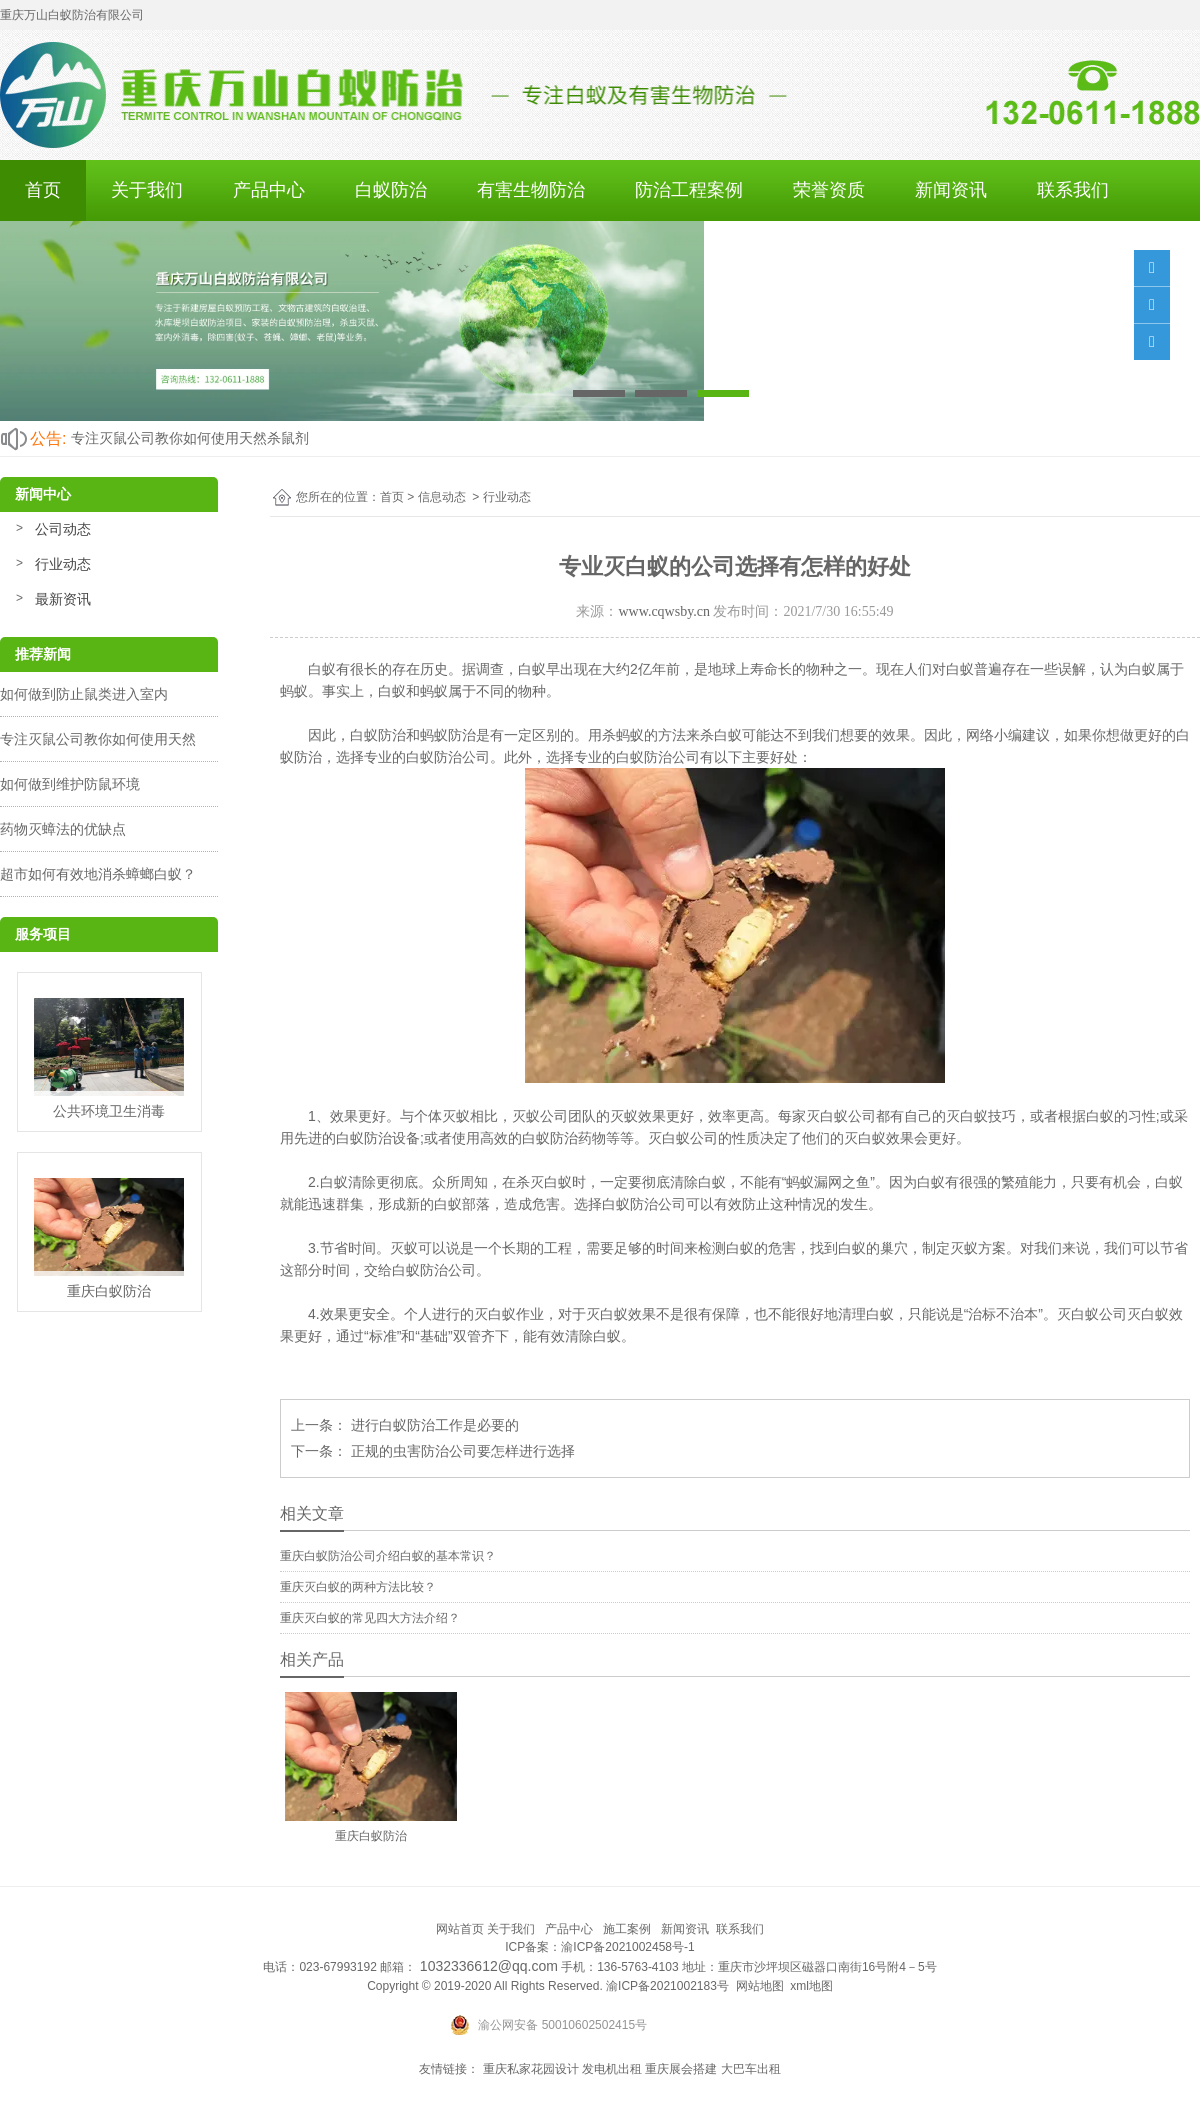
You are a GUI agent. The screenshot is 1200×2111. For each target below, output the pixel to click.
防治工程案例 (689, 190)
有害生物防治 (531, 190)
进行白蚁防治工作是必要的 (433, 1425)
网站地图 (760, 1986)
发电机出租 (612, 2069)
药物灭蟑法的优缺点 (63, 829)
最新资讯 (63, 599)
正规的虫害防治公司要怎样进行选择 (461, 1451)
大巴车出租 (751, 2069)
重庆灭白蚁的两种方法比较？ (358, 1587)
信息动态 (442, 497)
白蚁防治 (391, 190)
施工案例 (627, 1929)
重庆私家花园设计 (531, 2069)
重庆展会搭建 (681, 2069)
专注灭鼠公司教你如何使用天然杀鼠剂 (190, 438)
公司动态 (63, 529)
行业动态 (63, 564)
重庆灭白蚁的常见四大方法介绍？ (370, 1618)
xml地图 (811, 1986)
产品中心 (269, 190)
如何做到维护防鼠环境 (70, 784)
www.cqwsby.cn (664, 611)
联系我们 (1073, 190)
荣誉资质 (829, 190)
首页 (43, 190)
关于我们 (147, 190)
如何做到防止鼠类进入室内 (84, 694)
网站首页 (460, 1929)
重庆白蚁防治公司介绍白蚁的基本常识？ (388, 1556)
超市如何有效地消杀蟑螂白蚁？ (98, 874)
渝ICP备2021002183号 (667, 1986)
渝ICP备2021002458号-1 (627, 1947)
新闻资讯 (951, 190)
